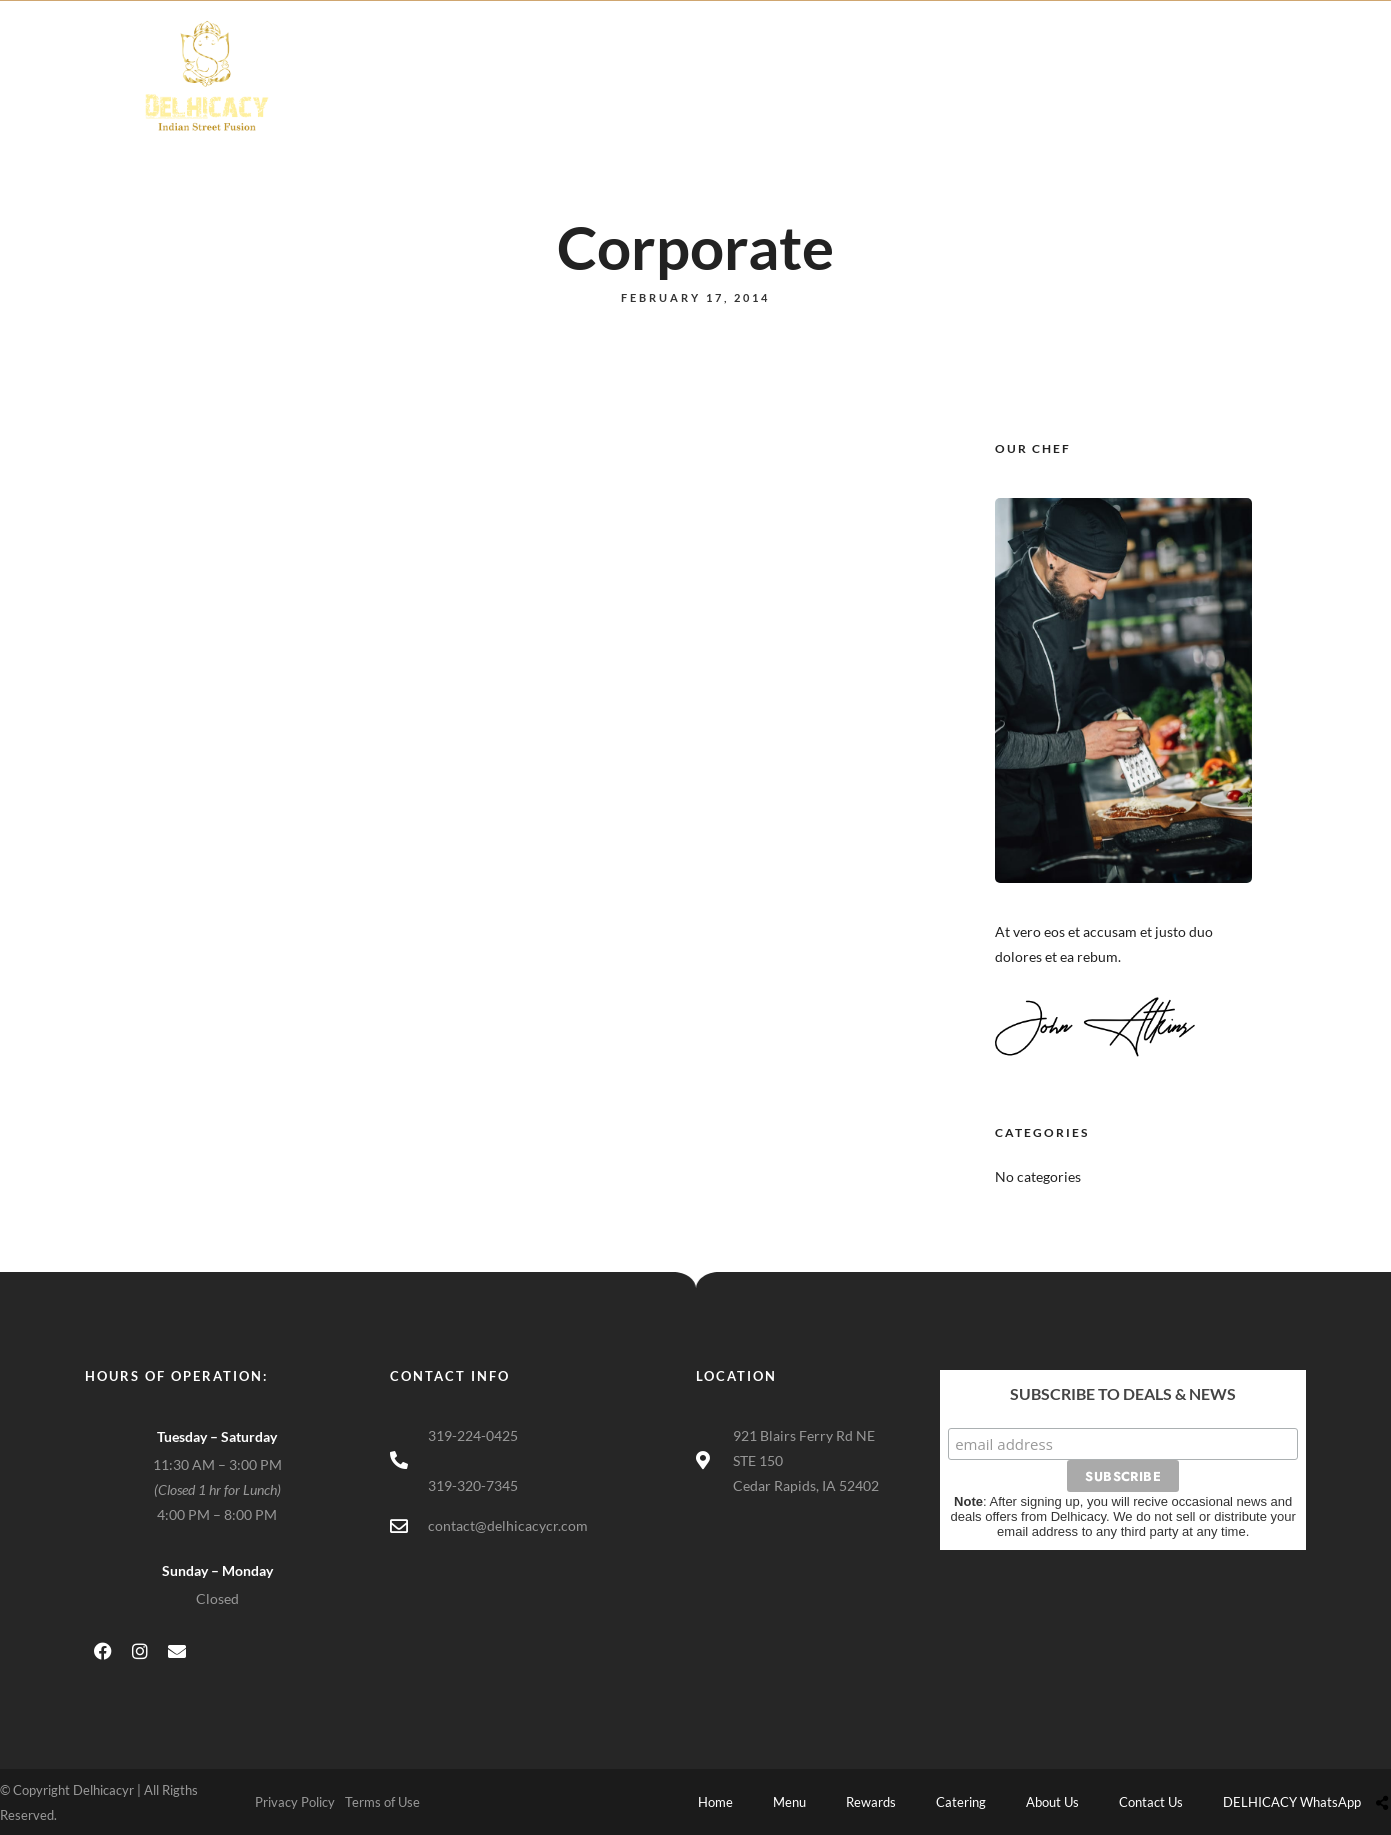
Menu (586, 97)
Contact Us (1000, 97)
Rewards (679, 97)
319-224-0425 (473, 1435)
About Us (886, 97)
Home (502, 97)
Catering (781, 97)
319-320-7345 (473, 1485)
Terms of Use (382, 1802)
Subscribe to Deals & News (1123, 1393)
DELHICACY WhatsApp (1161, 97)
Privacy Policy (295, 1802)
